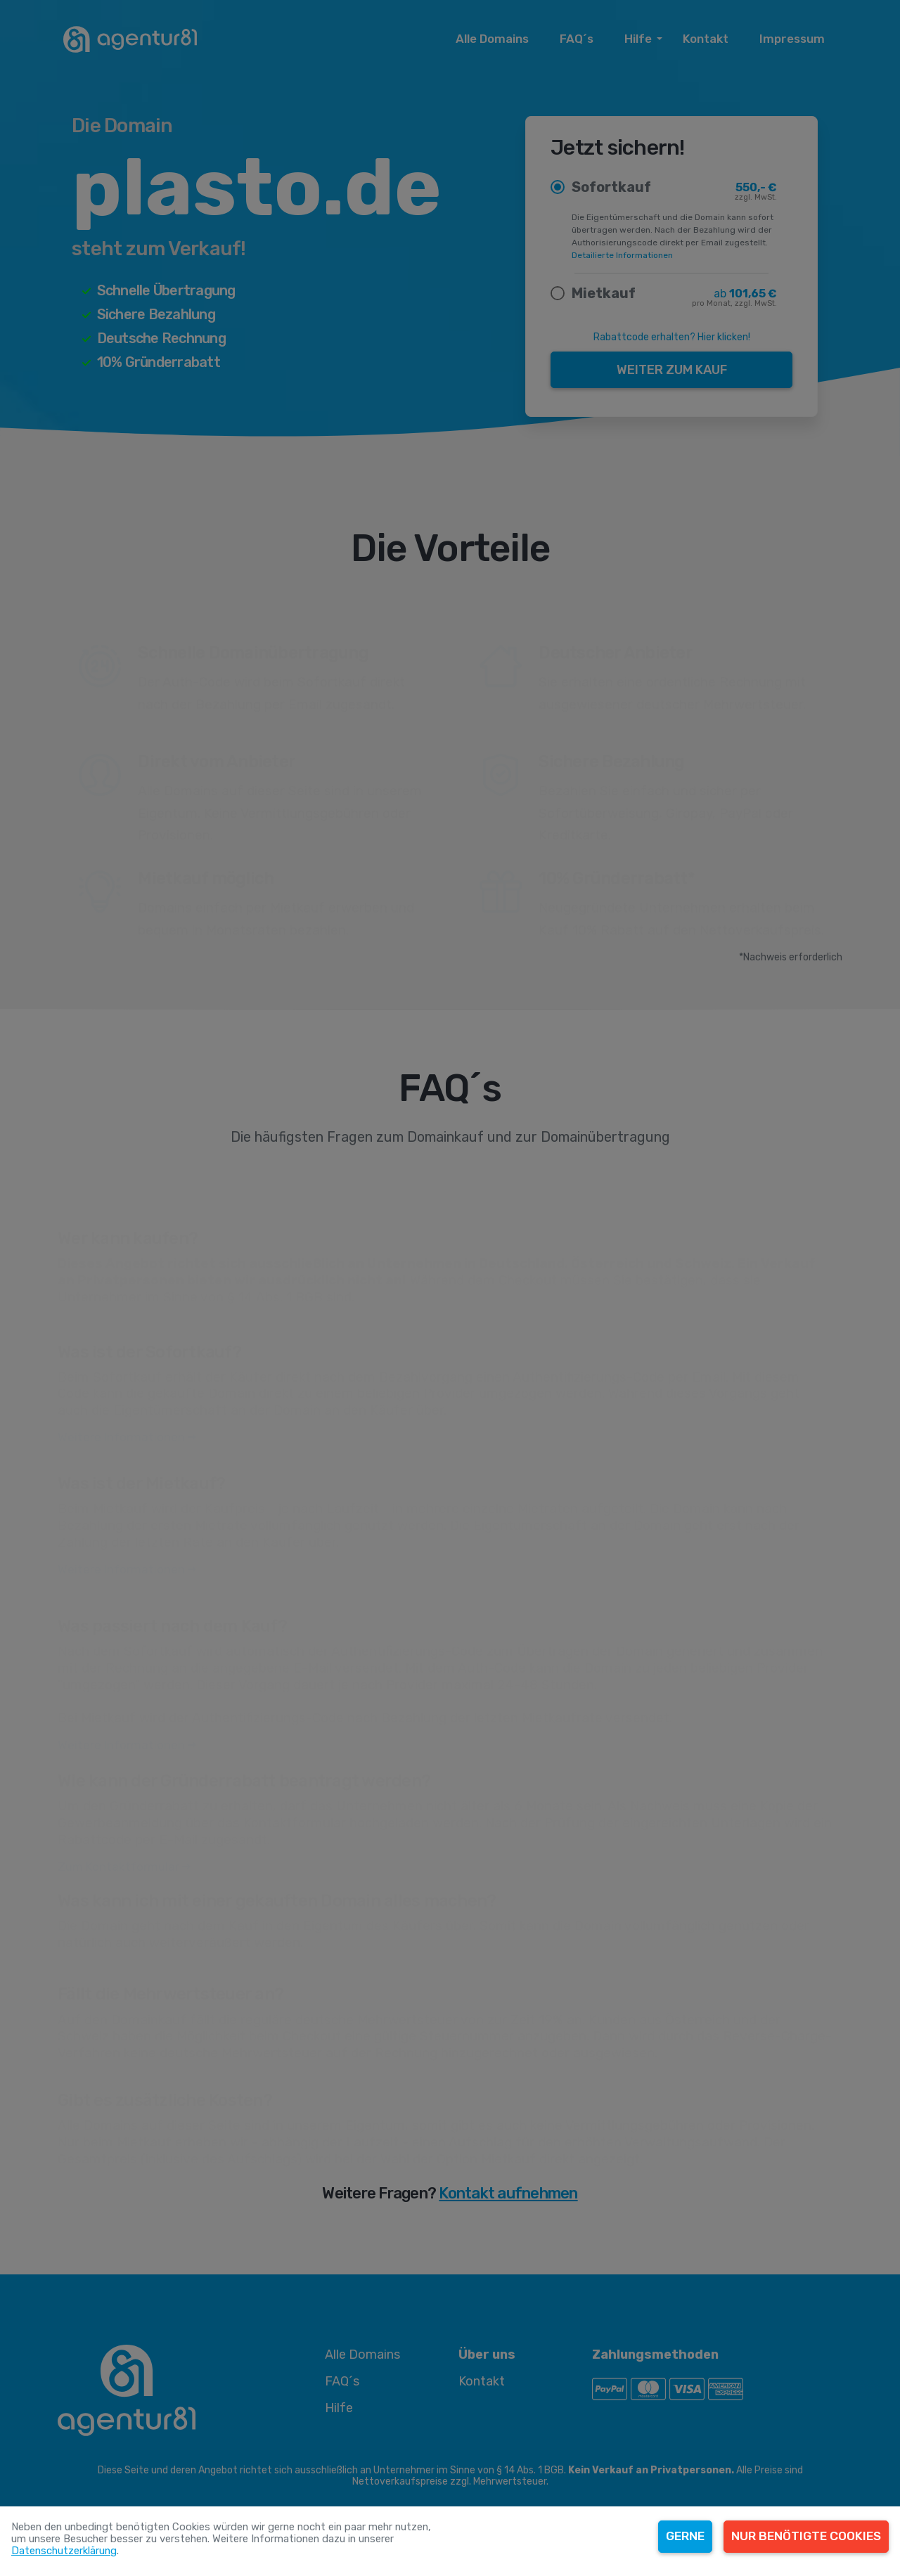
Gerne (685, 2536)
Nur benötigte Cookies (806, 2536)
